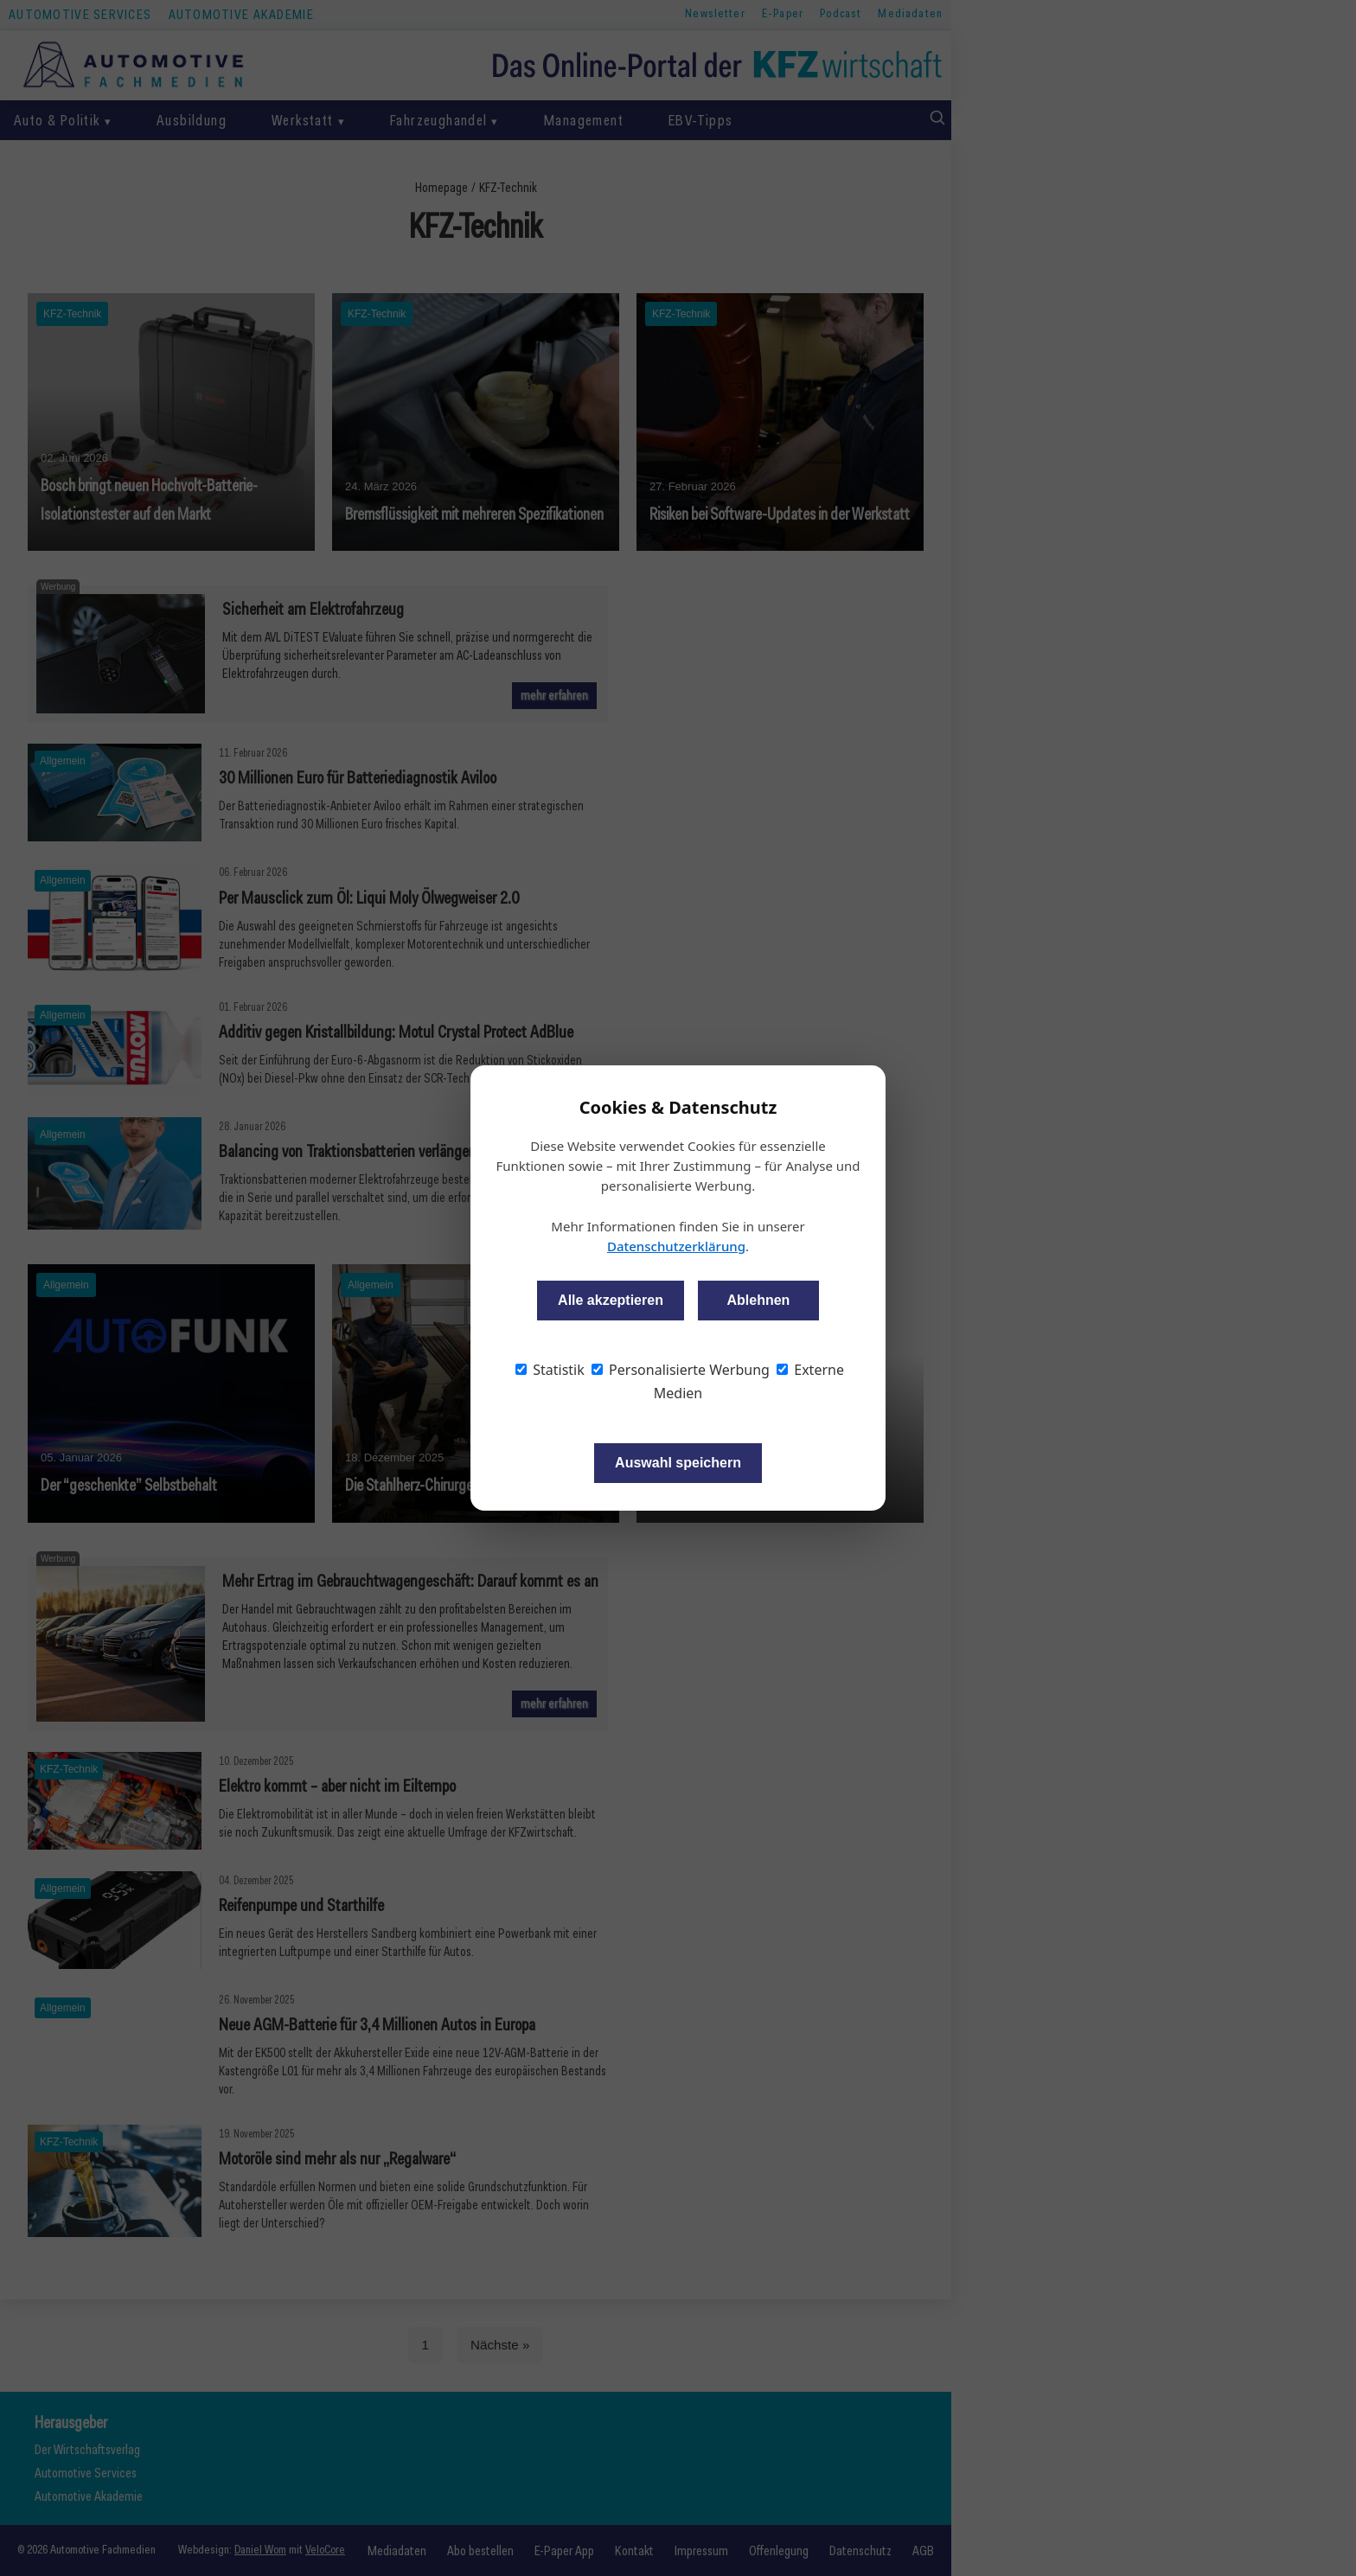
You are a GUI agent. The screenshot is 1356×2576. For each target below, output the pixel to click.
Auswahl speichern (678, 1462)
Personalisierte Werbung (681, 1369)
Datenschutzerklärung (676, 1246)
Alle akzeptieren (610, 1300)
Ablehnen (758, 1300)
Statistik (550, 1369)
